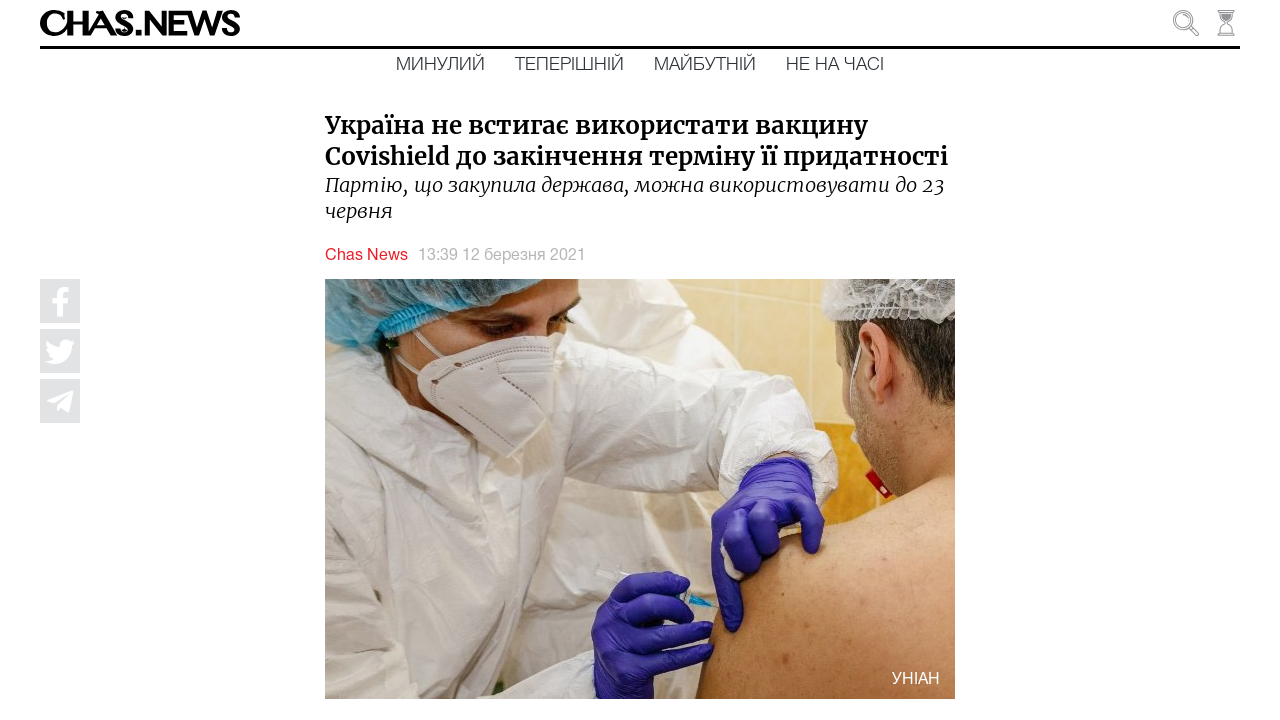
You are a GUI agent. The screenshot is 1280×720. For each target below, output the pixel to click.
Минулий (440, 65)
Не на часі (835, 65)
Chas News (366, 256)
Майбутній (705, 65)
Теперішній (569, 65)
